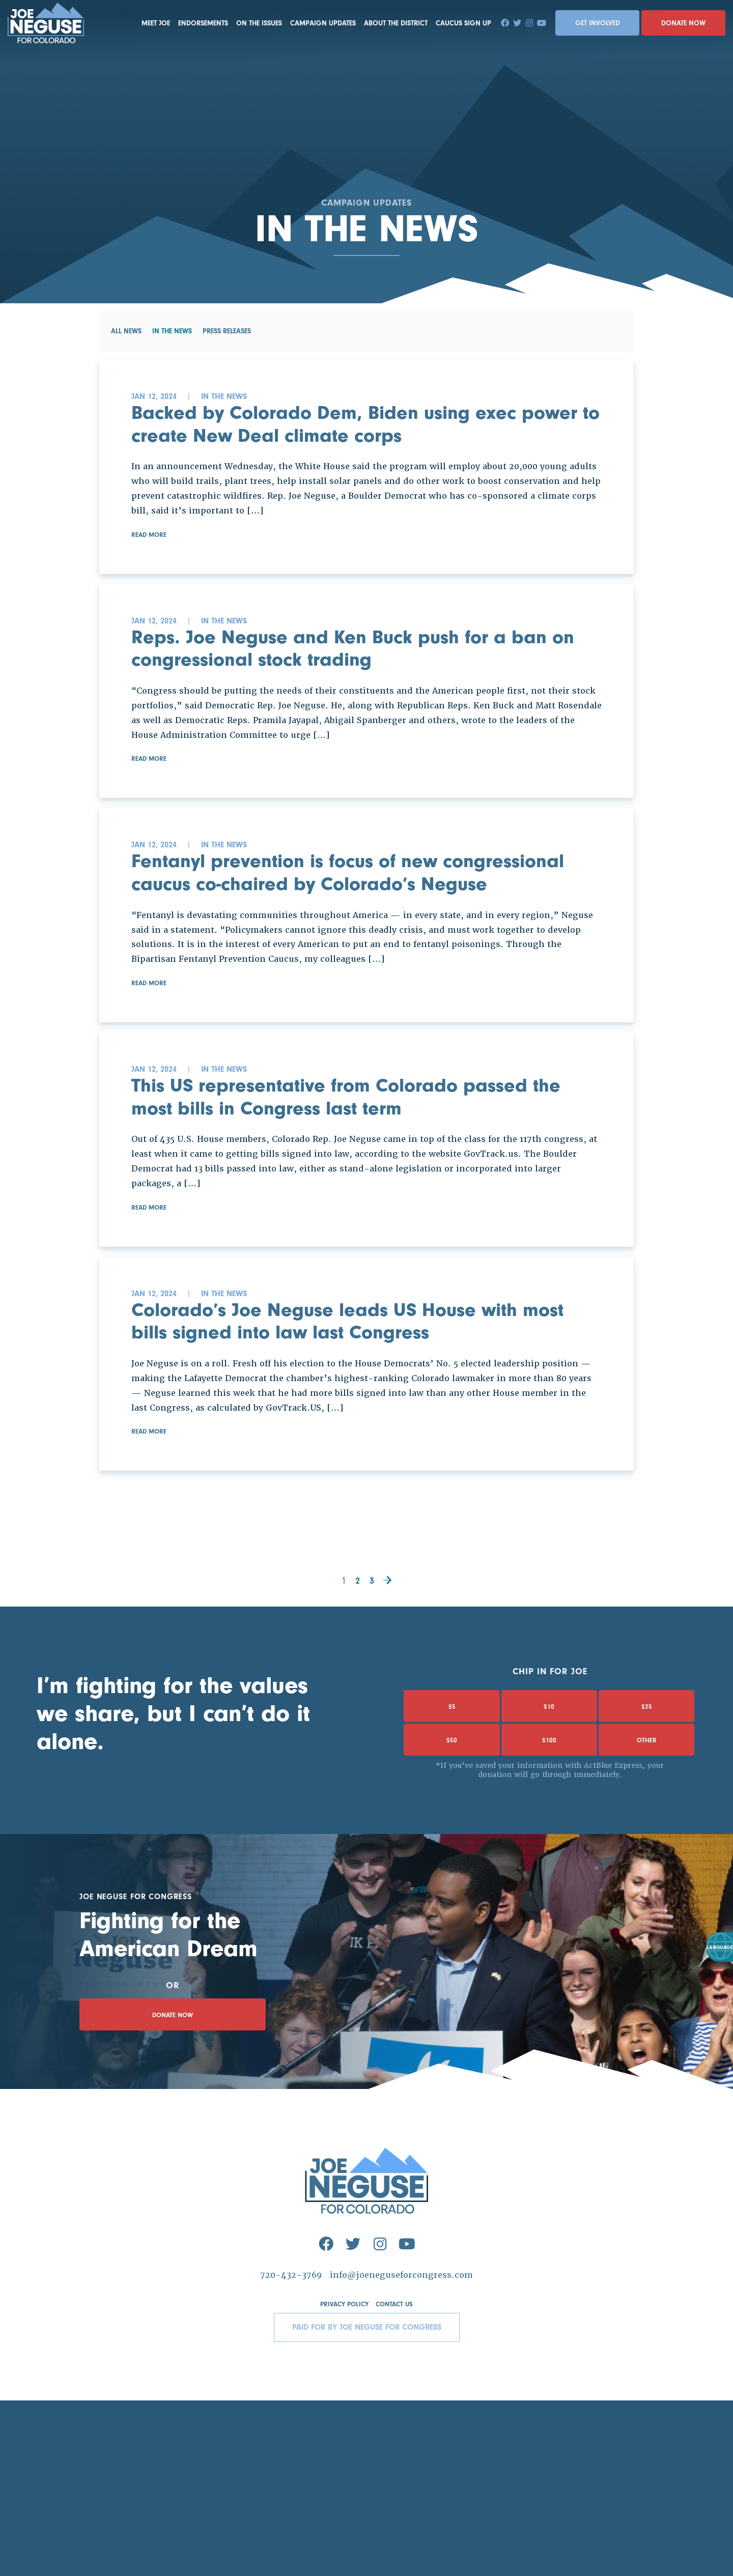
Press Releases (228, 332)
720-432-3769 (286, 2450)
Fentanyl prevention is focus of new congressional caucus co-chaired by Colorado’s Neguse (320, 927)
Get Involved (597, 23)
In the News (172, 332)
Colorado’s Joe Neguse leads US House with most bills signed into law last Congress (341, 1437)
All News (126, 332)
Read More (149, 553)
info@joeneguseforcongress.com (404, 2450)
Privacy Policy (343, 2480)
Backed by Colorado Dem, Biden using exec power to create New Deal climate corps (365, 431)
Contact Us (397, 2480)
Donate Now (683, 23)
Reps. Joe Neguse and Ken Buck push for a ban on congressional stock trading (360, 672)
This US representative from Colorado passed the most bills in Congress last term (359, 1182)
